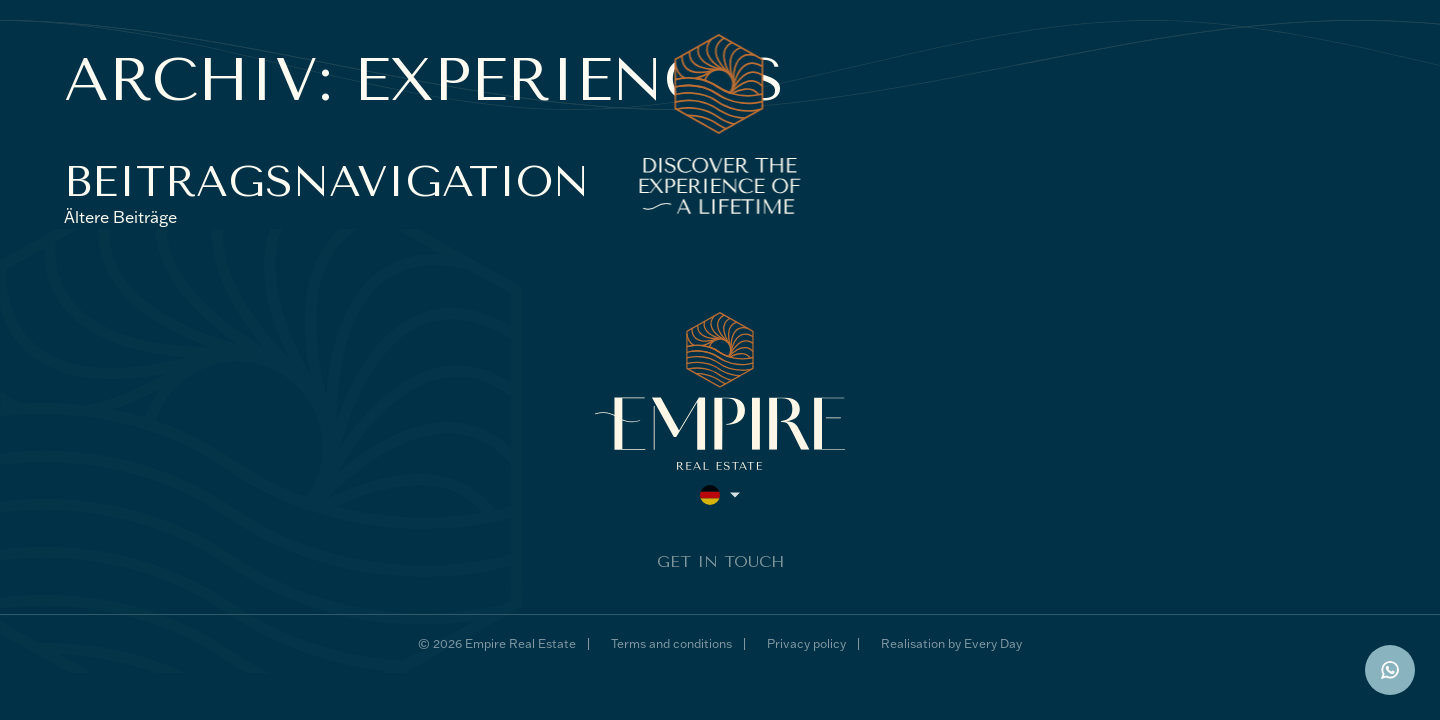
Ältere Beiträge (120, 217)
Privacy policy (806, 643)
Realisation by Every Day (951, 643)
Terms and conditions (671, 643)
